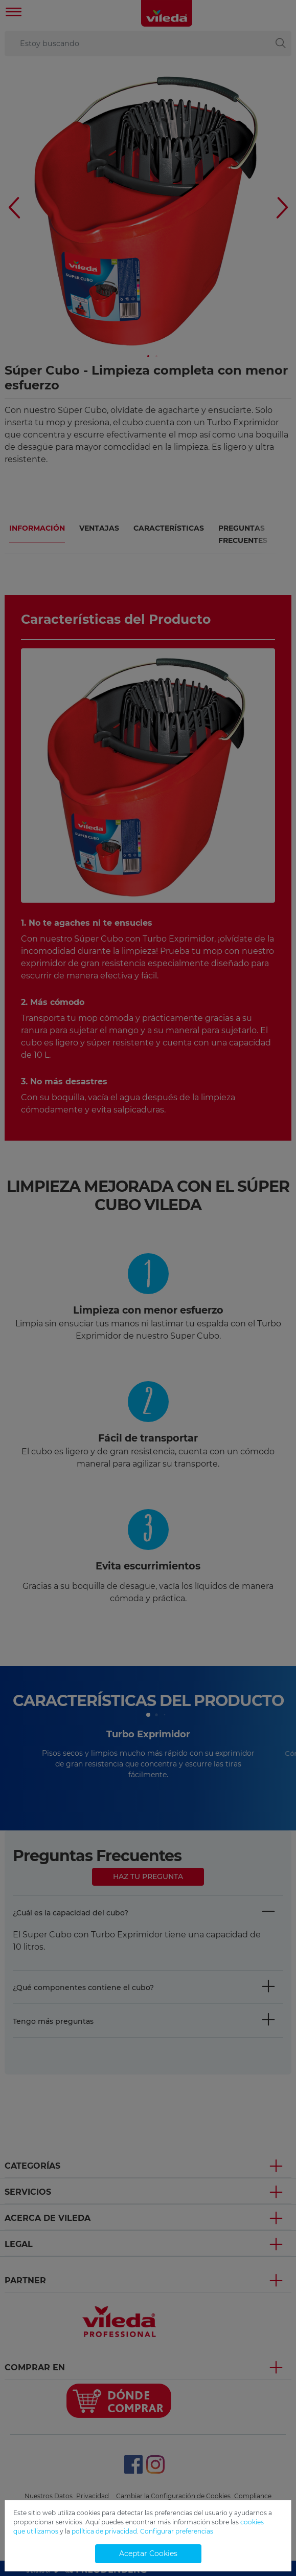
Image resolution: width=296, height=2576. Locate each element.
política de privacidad (104, 2531)
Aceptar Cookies (148, 2553)
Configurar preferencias (176, 2531)
